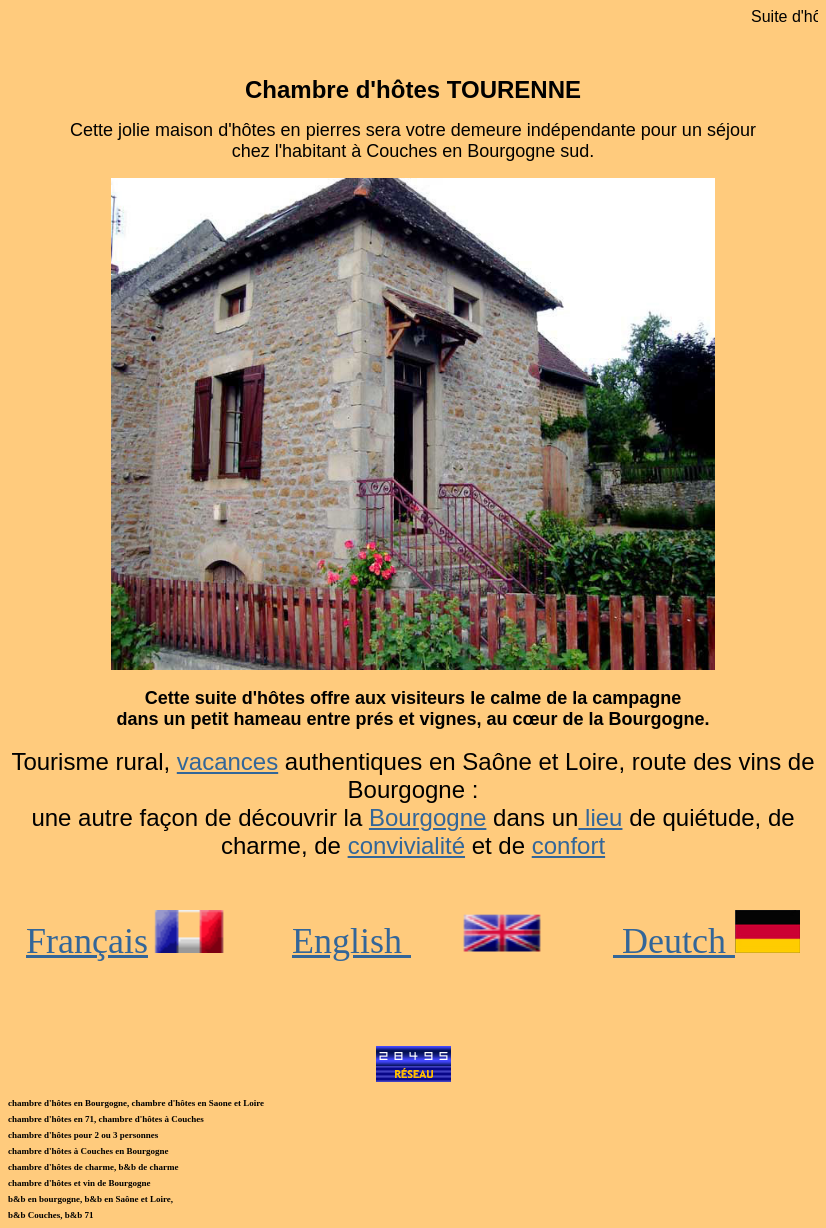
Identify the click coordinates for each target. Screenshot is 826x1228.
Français (129, 941)
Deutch (706, 941)
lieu (600, 817)
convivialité (406, 845)
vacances (227, 761)
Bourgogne (427, 817)
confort (568, 845)
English (351, 941)
